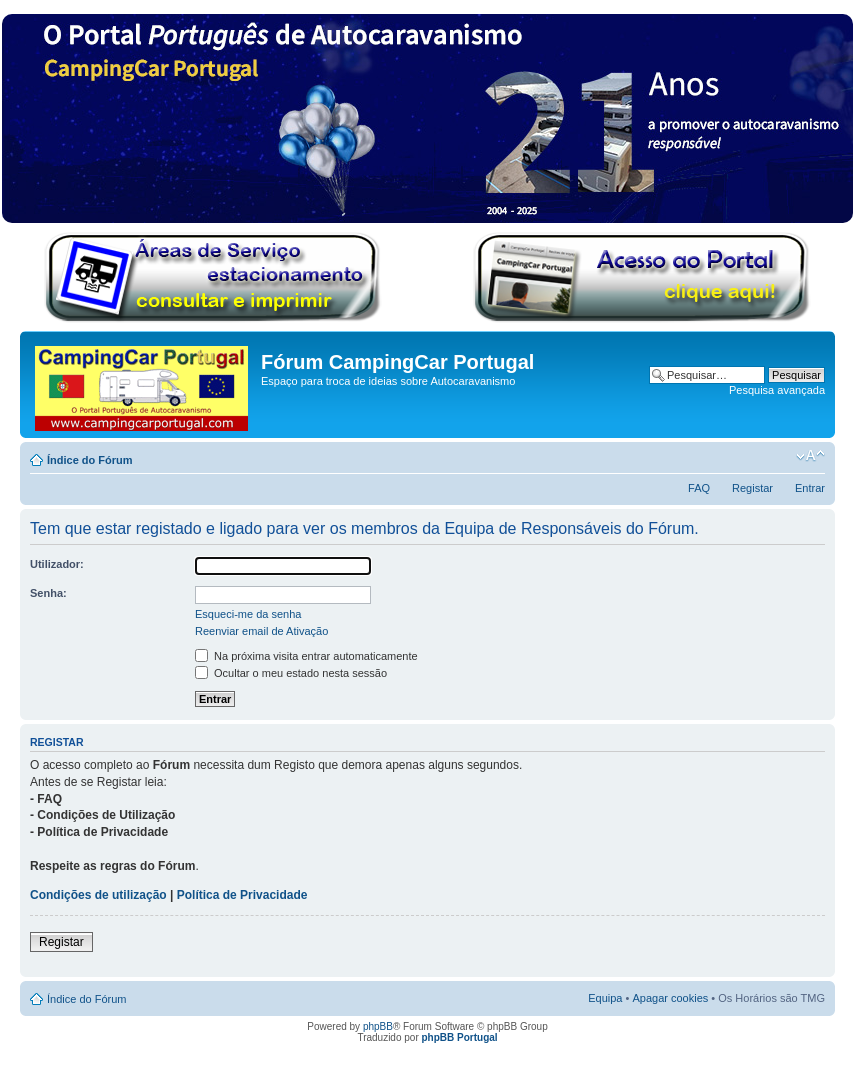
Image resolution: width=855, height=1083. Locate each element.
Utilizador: (57, 564)
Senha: (48, 593)
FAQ (699, 488)
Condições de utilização (98, 895)
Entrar (810, 488)
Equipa (605, 998)
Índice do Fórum (90, 460)
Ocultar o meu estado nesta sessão (291, 673)
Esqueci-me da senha (248, 614)
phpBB (378, 1026)
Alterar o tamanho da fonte (810, 456)
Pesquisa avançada (777, 390)
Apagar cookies (670, 998)
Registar (752, 488)
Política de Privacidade (242, 895)
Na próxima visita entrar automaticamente (306, 656)
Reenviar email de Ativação (261, 631)
